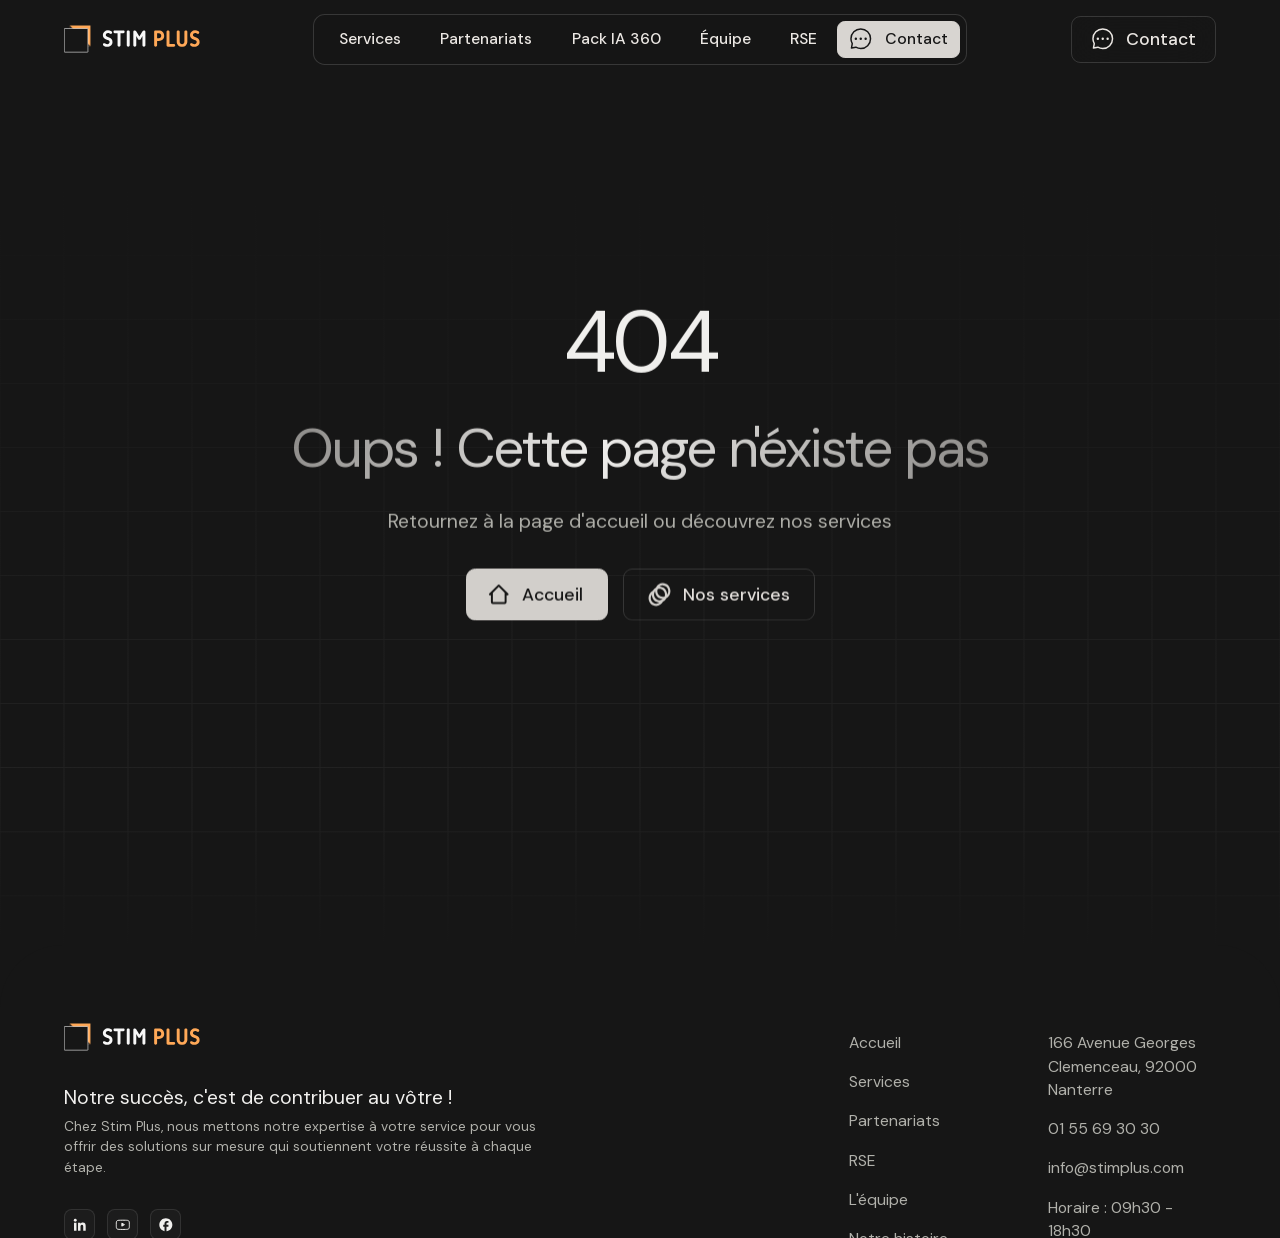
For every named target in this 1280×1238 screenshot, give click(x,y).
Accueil (875, 1042)
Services (370, 38)
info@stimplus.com (1116, 1167)
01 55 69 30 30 (1104, 1128)
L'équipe (878, 1199)
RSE (803, 38)
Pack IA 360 (616, 38)
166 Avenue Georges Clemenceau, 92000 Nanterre (1122, 1066)
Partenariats (486, 38)
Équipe (725, 38)
